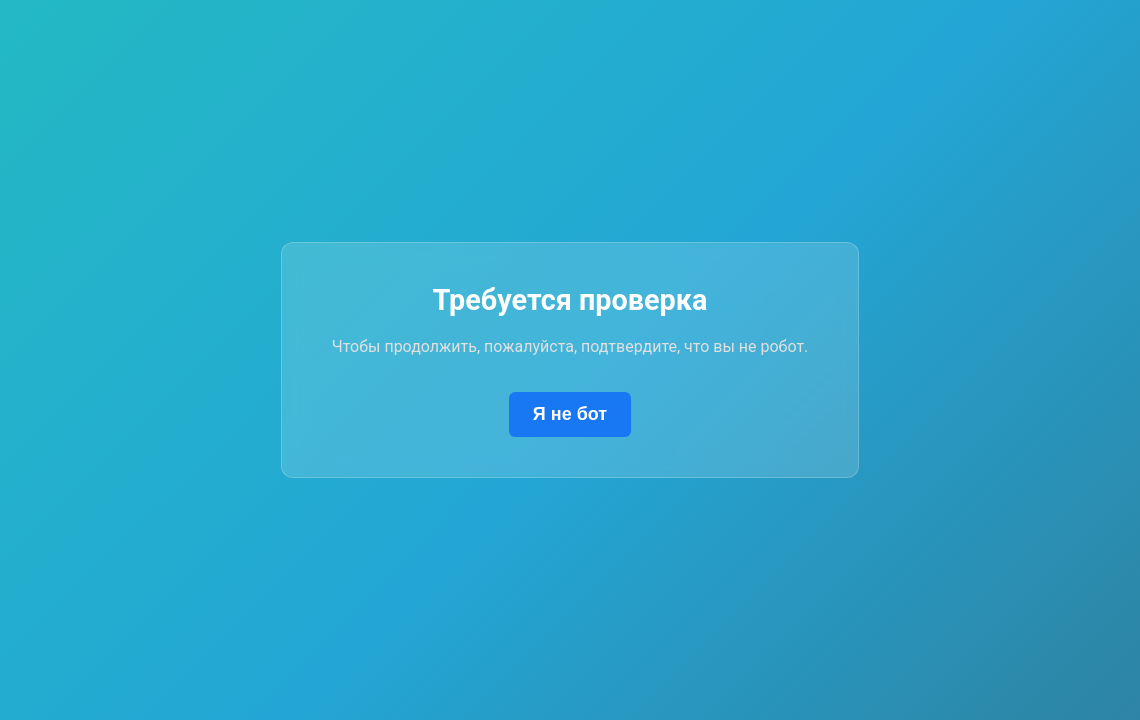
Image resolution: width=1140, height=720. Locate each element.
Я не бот (570, 414)
